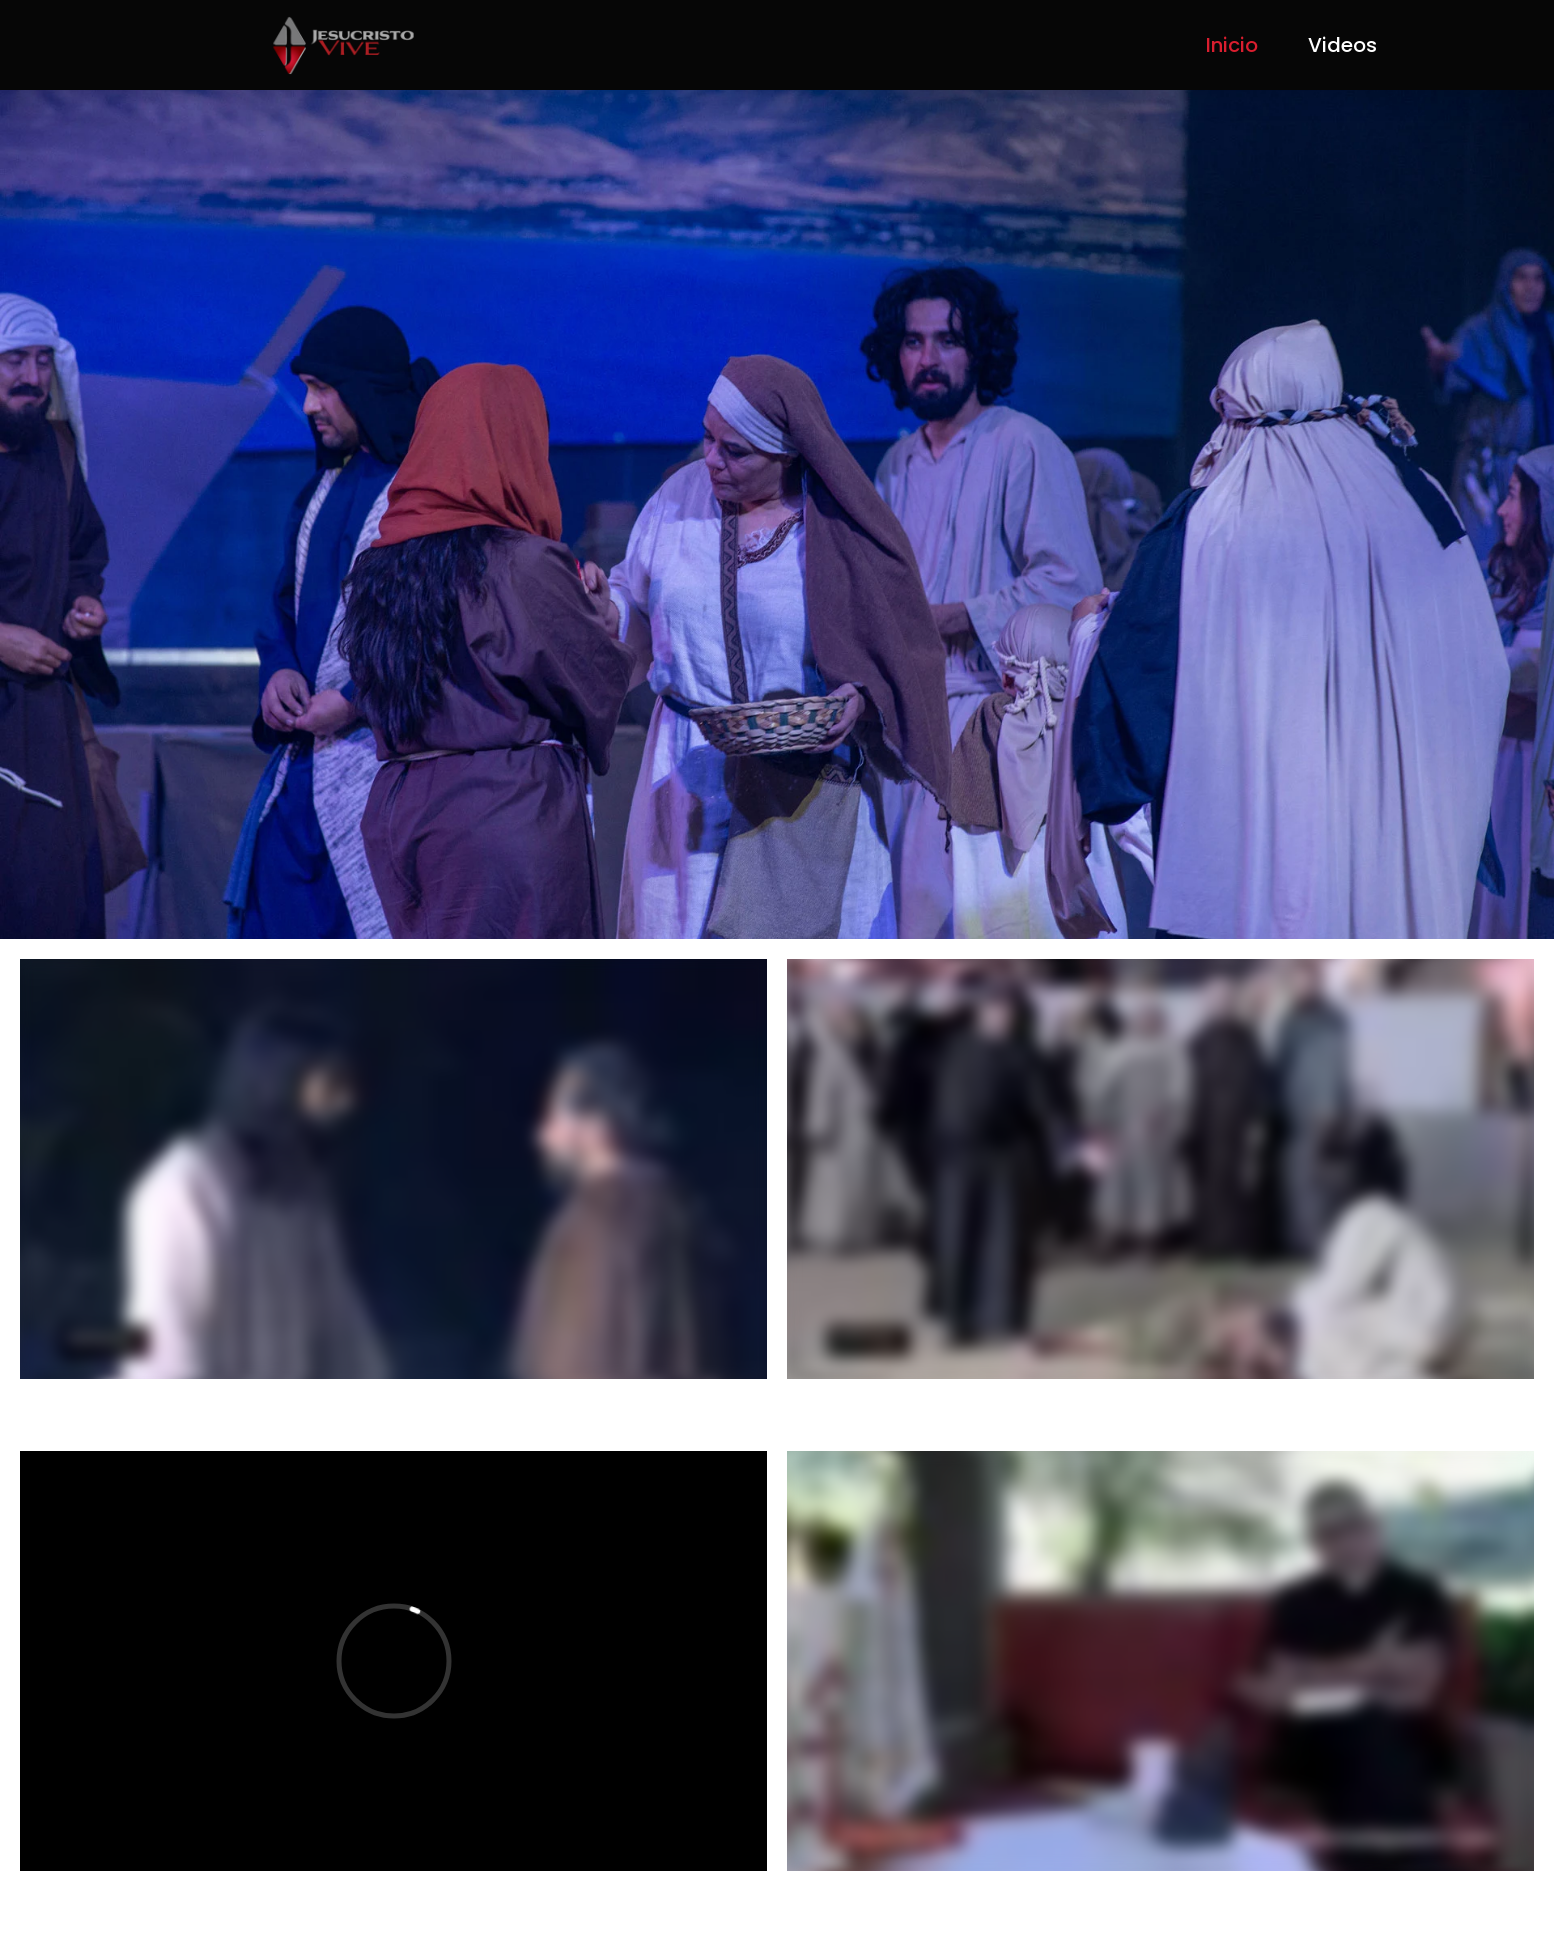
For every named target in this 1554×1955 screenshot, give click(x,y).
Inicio (1232, 45)
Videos (1342, 45)
